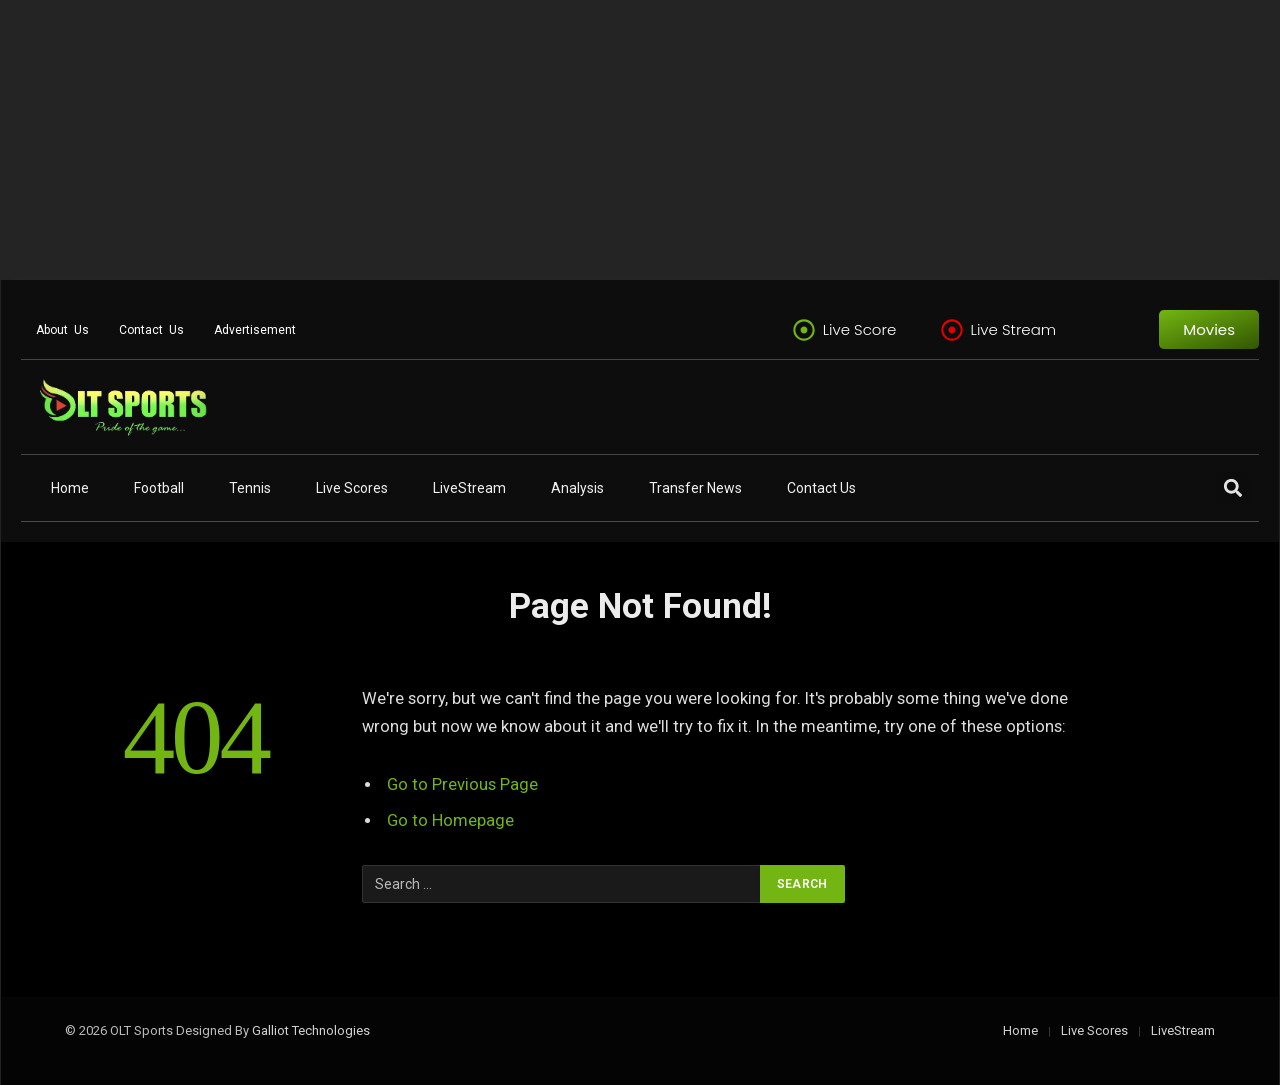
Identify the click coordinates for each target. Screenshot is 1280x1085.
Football (159, 488)
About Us (62, 330)
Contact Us (151, 330)
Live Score (860, 329)
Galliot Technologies (311, 1030)
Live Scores (352, 488)
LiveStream (469, 488)
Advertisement (255, 330)
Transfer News (695, 488)
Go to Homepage (450, 820)
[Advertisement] (600, 140)
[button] (1232, 488)
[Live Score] (804, 330)
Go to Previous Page (462, 784)
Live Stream (1014, 329)
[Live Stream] (952, 330)
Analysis (577, 488)
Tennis (250, 488)
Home (70, 488)
